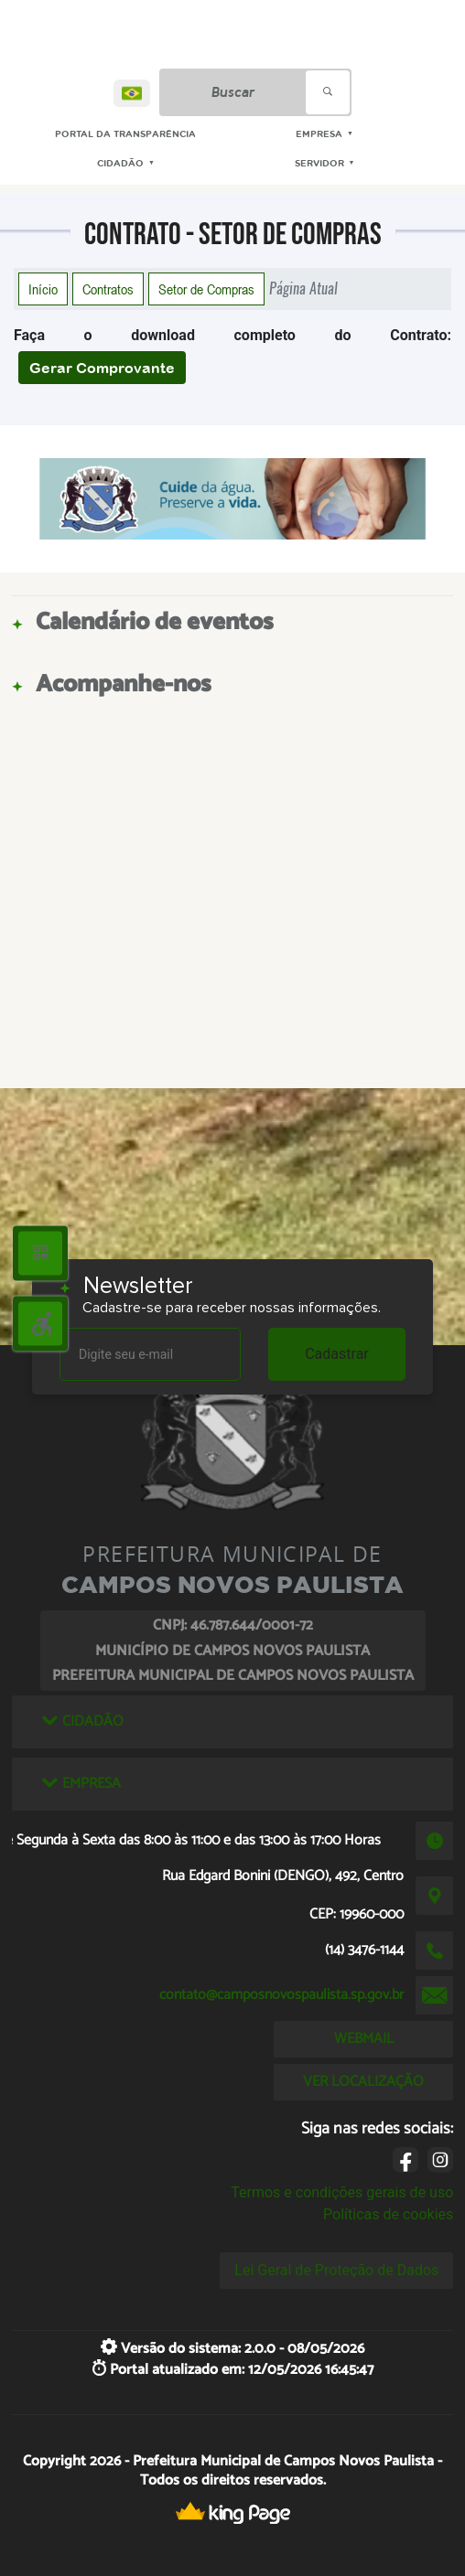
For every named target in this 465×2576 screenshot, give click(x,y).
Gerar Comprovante (102, 367)
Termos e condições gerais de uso (342, 2192)
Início (43, 289)
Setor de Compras (206, 289)
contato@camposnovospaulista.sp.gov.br (281, 1995)
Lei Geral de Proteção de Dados (336, 2270)
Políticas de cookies (388, 2214)
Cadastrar (337, 1354)
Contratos (108, 289)
